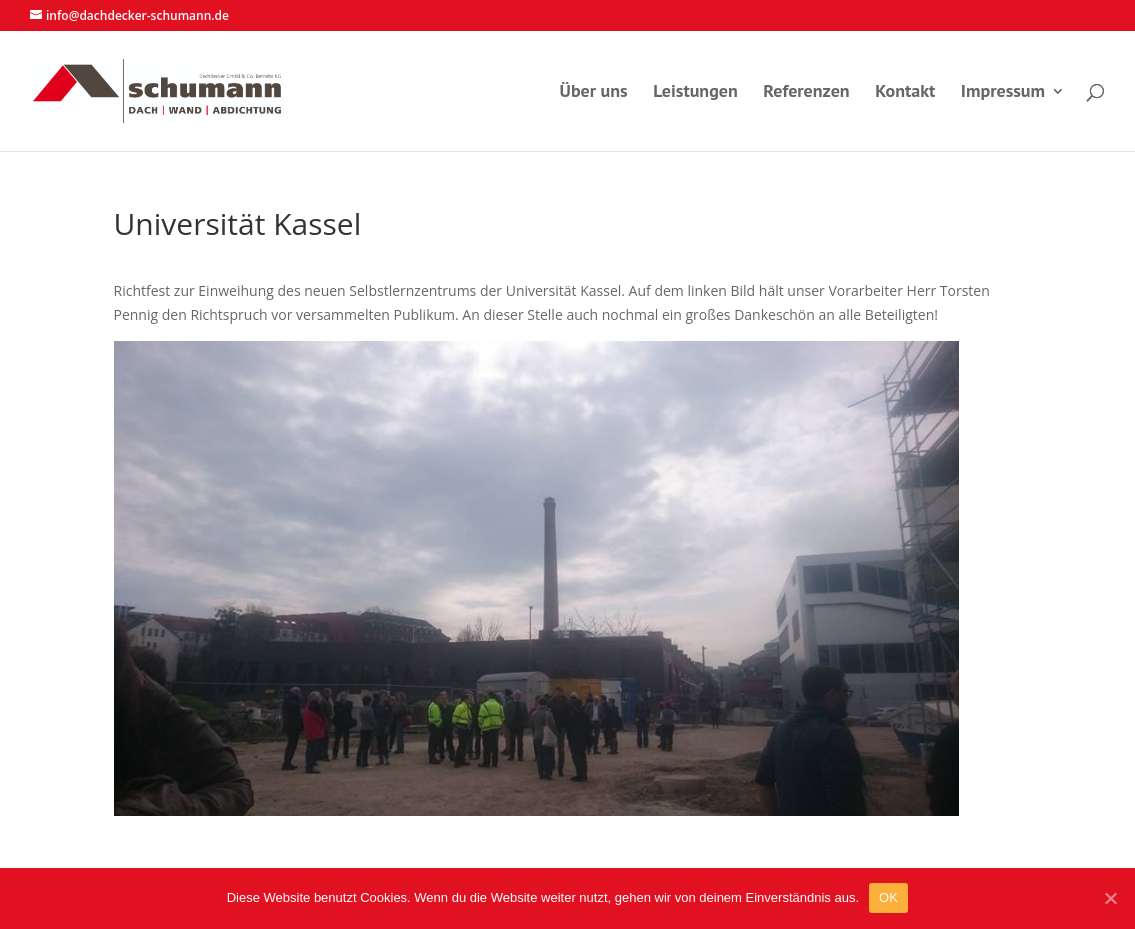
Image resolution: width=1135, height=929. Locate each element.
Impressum (1003, 93)
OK (888, 897)
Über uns (594, 93)
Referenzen (806, 93)
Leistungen (695, 93)
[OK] (1110, 898)
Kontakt (905, 93)
